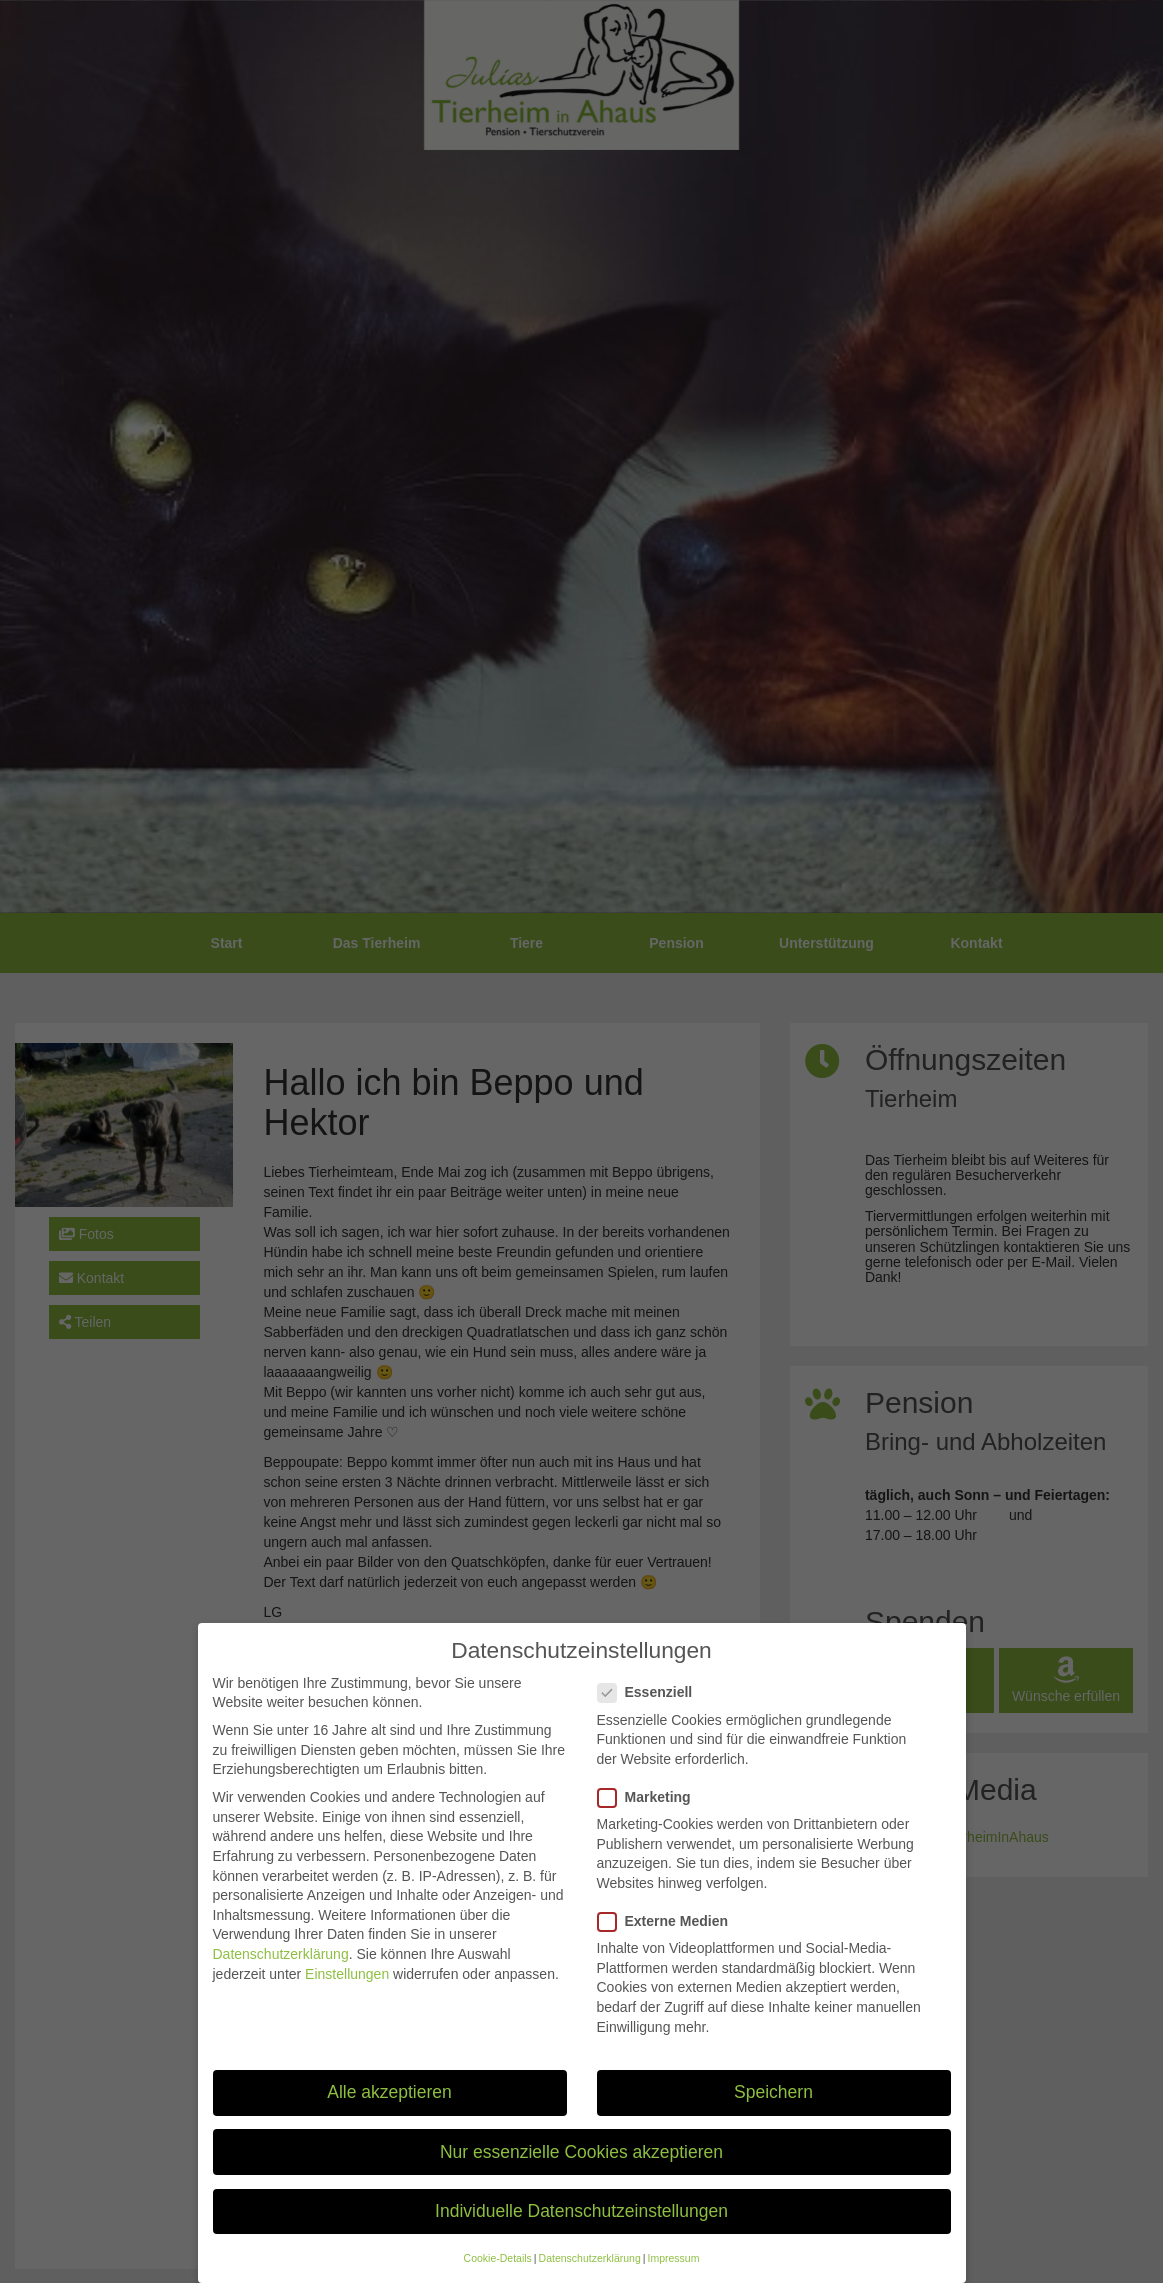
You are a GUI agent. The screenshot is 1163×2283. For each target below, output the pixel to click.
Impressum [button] (673, 2271)
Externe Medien (669, 1934)
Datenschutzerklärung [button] (590, 2271)
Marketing (650, 1810)
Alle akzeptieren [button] (389, 2106)
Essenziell (651, 1706)
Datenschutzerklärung (281, 1967)
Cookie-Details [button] (498, 2271)
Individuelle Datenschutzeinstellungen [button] (581, 2224)
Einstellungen (347, 1987)
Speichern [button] (773, 2106)
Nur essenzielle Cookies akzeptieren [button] (581, 2165)
